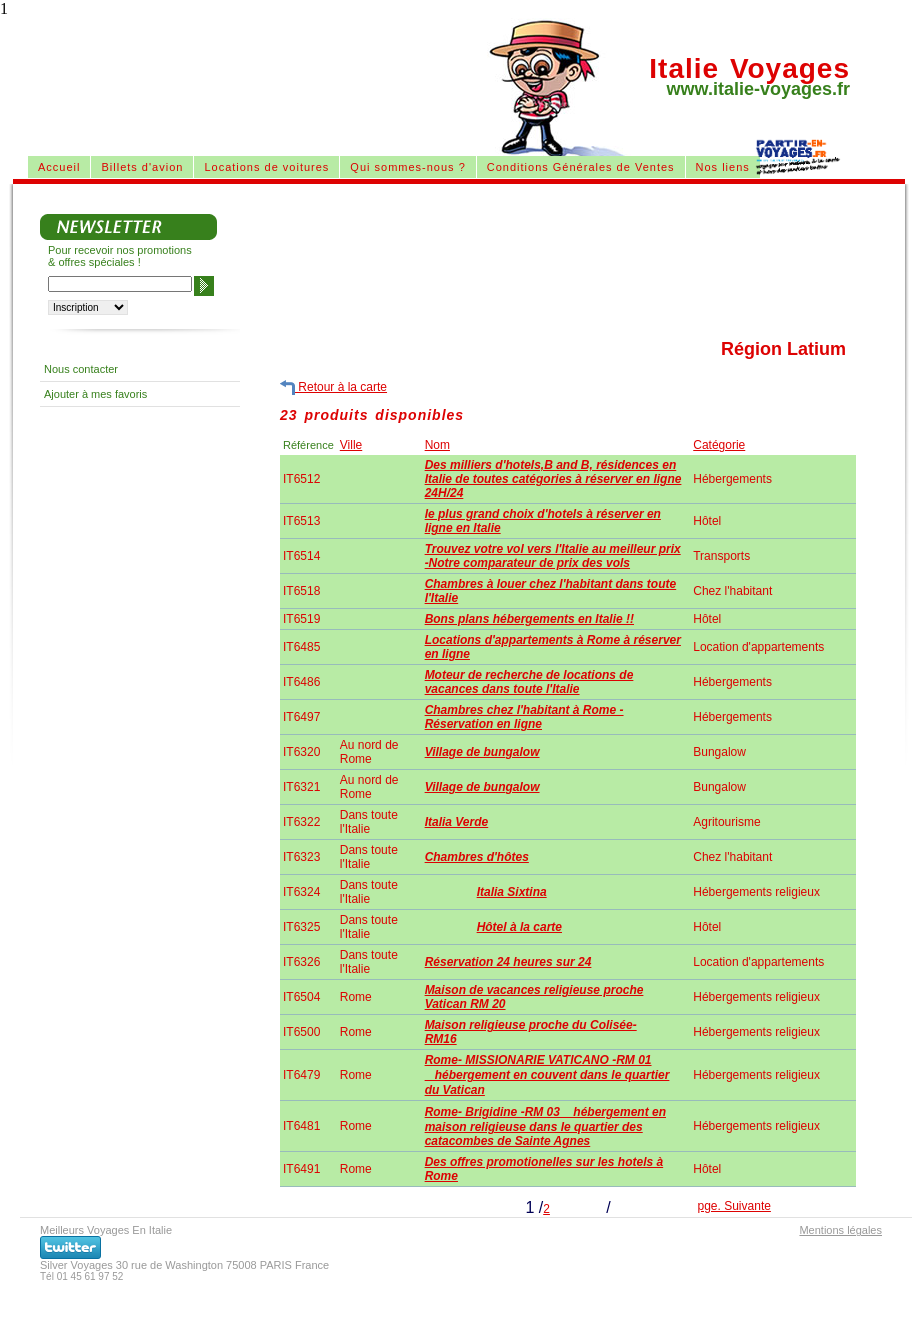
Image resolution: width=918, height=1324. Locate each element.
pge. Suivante (734, 1206)
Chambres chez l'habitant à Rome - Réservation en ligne (524, 717)
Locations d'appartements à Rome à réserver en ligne (553, 647)
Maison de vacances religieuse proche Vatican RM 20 (534, 997)
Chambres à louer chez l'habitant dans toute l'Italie (551, 591)
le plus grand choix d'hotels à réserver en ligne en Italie (543, 521)
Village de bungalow (482, 752)
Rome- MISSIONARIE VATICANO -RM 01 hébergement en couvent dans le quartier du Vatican (547, 1075)
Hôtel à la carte (519, 927)
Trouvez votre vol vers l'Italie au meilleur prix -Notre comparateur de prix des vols (553, 556)
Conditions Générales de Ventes (581, 167)
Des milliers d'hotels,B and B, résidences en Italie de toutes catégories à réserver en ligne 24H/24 (553, 479)
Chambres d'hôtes (477, 857)
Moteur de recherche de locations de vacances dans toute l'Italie (529, 682)
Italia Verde (457, 822)
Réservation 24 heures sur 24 (508, 962)
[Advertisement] (187, 225)
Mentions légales (840, 1230)
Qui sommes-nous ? (407, 167)
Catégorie (719, 445)
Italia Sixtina (512, 892)
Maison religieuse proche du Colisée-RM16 (531, 1032)
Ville (351, 445)
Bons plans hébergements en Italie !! (529, 619)
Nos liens (723, 167)
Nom (437, 445)
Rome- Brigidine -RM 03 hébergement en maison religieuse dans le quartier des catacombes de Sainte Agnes (545, 1126)
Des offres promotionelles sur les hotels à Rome (544, 1169)
